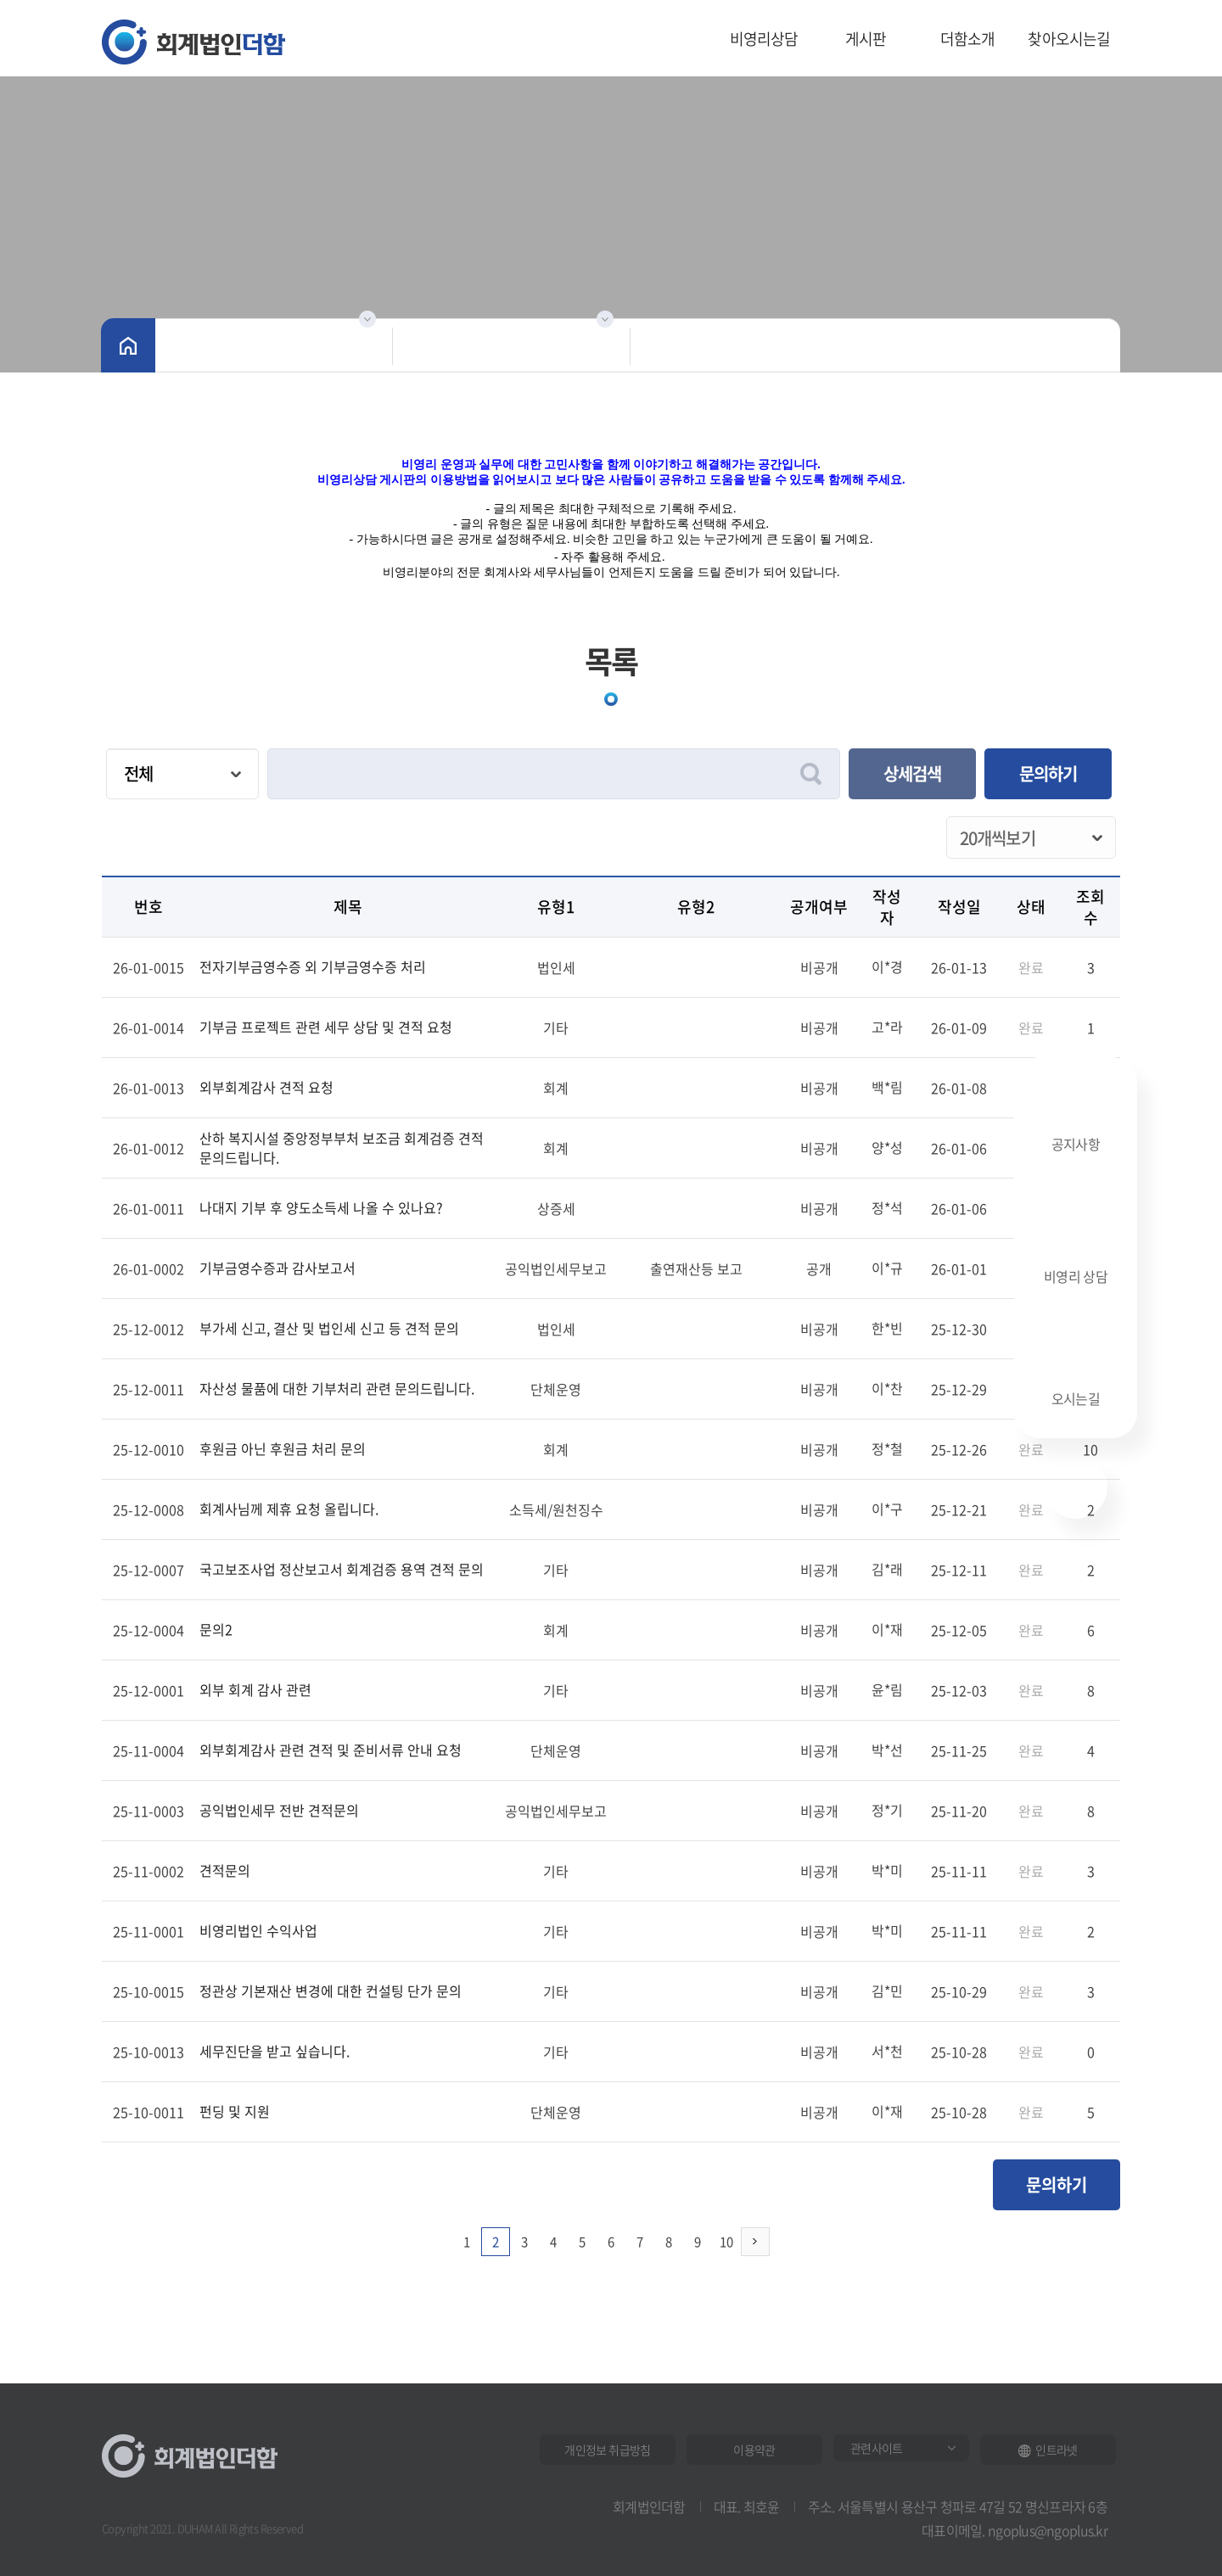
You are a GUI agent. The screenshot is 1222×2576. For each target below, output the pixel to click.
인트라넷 (1047, 2449)
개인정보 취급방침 (607, 2449)
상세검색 (912, 773)
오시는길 (1075, 1377)
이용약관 (754, 2449)
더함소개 (967, 38)
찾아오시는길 (1069, 38)
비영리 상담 (1075, 1249)
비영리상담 (764, 38)
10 (726, 2241)
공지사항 (1075, 1120)
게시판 (866, 38)
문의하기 (1048, 773)
